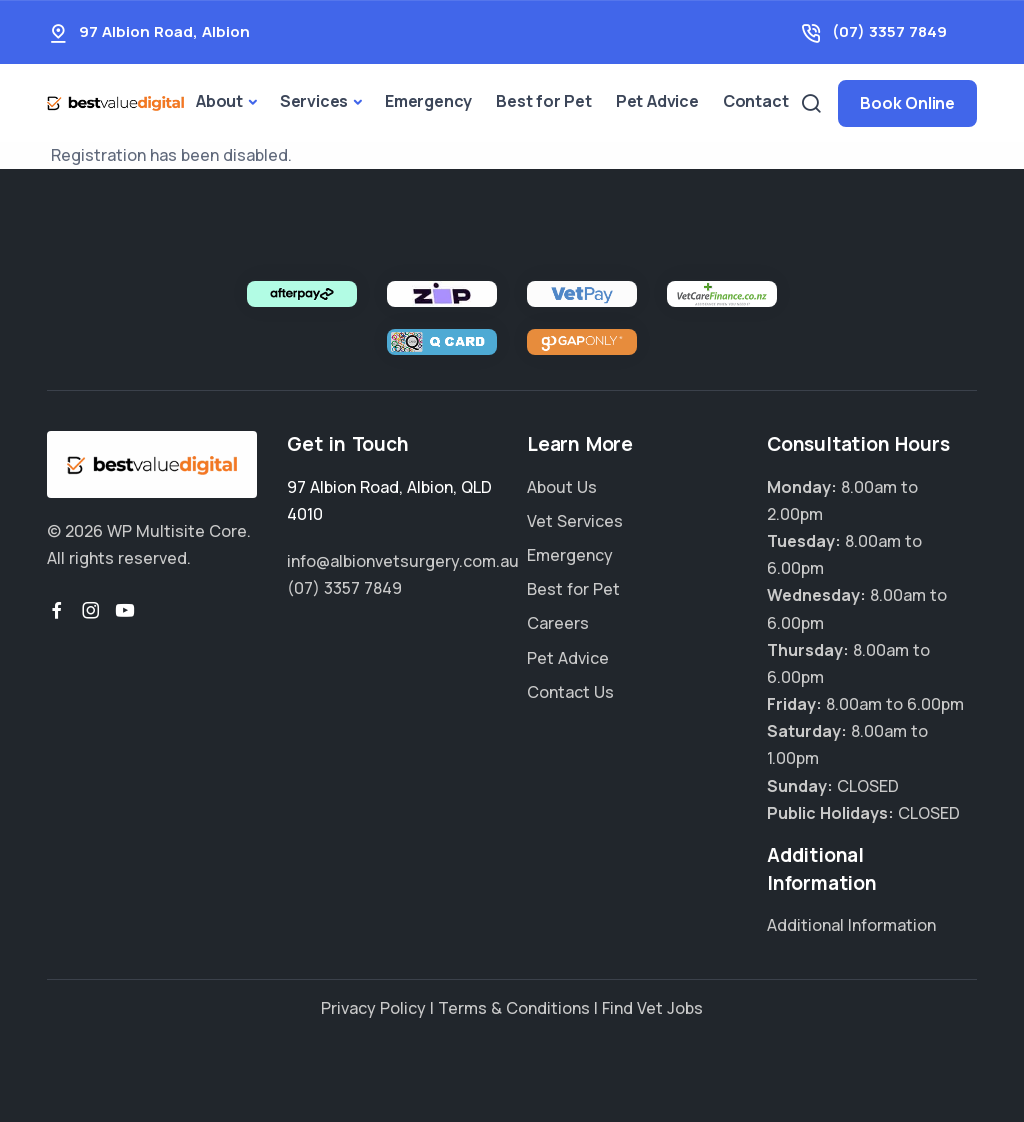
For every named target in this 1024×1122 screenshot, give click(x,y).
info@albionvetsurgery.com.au (403, 561)
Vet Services (575, 521)
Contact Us (570, 692)
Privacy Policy (373, 1008)
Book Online (907, 103)
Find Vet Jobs (652, 1008)
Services (314, 101)
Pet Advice (657, 101)
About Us (562, 487)
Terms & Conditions (514, 1008)
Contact (756, 101)
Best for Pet (544, 101)
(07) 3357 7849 (889, 31)
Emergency (428, 101)
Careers (558, 623)
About (219, 101)
